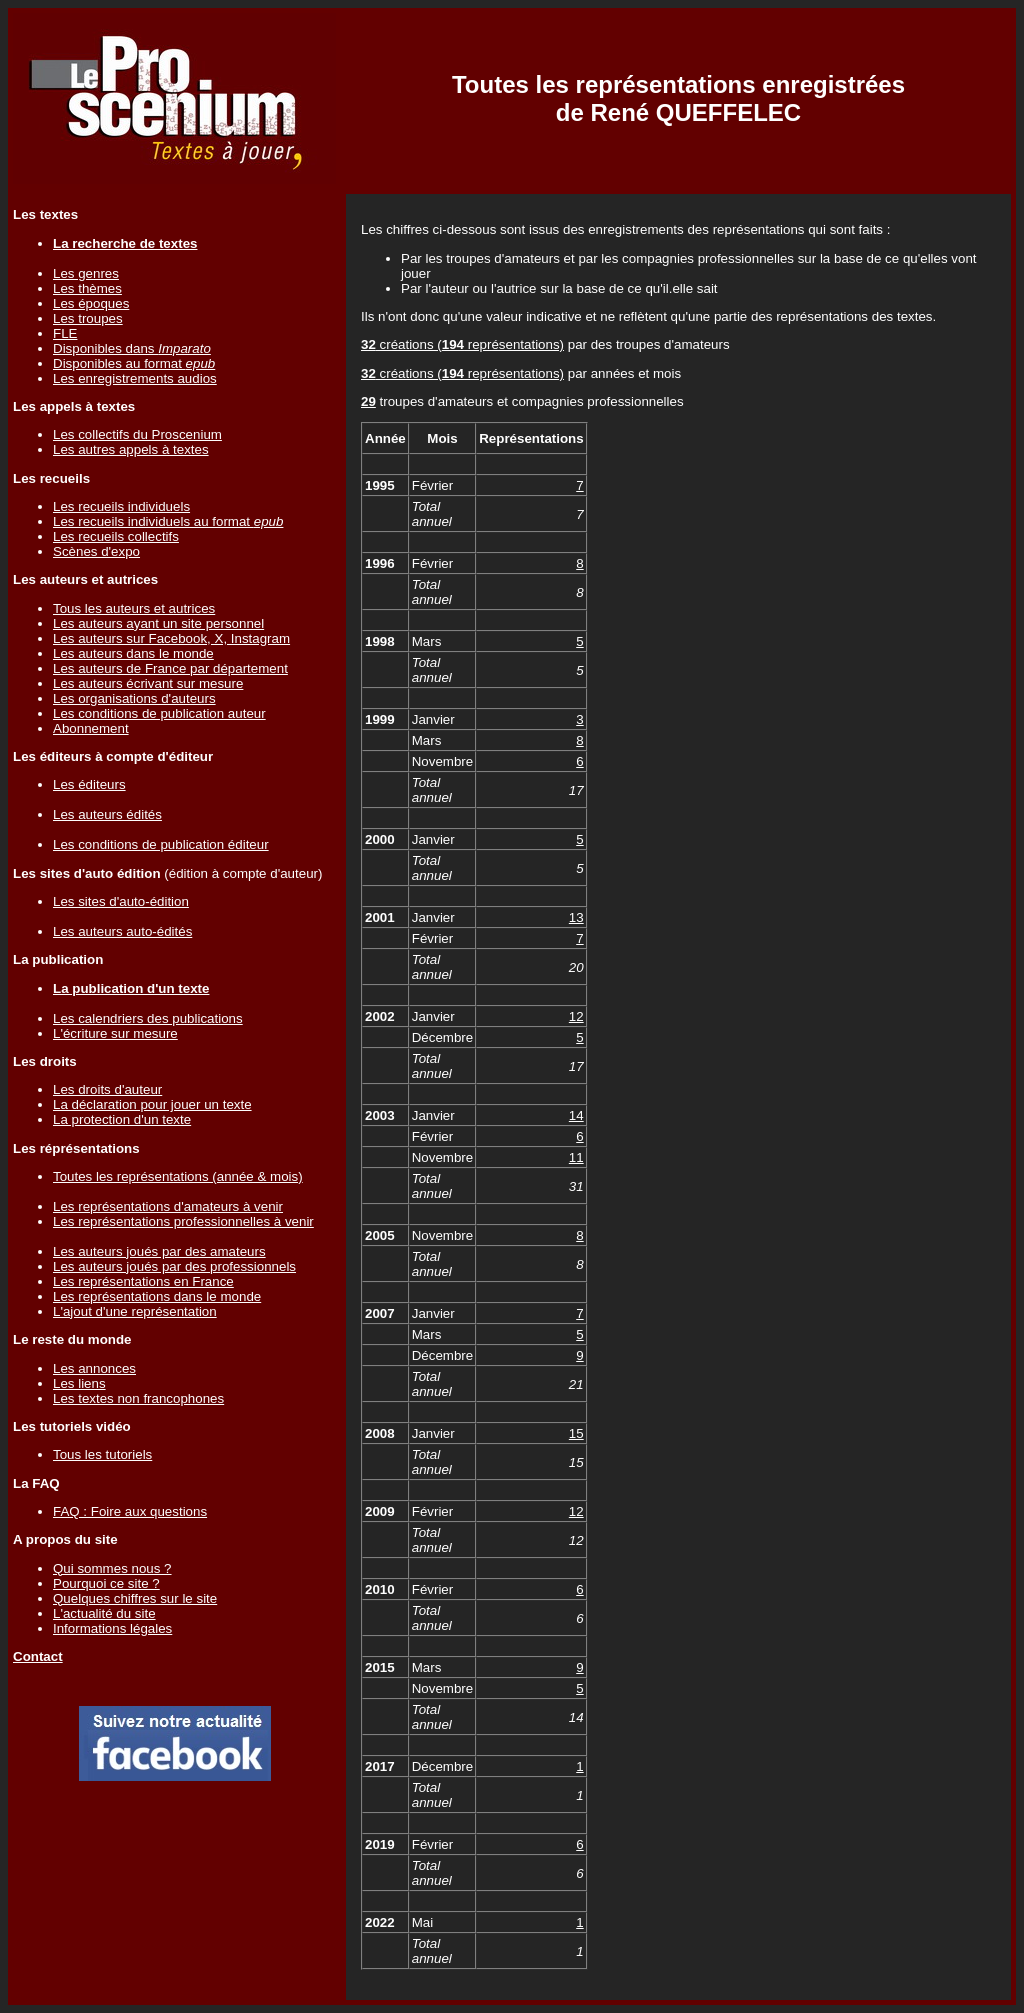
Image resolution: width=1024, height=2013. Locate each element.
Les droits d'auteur (107, 1089)
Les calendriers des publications (148, 1018)
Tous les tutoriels (102, 1454)
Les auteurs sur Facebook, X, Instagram (171, 638)
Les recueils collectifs (116, 536)
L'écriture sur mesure (115, 1033)
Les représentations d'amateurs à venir (168, 1206)
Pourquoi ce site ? (106, 1583)
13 (576, 917)
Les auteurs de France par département (170, 668)
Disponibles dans (132, 348)
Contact (38, 1656)
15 (576, 1433)
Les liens (79, 1383)
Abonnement (91, 728)
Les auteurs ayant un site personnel (158, 623)
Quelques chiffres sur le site (135, 1598)
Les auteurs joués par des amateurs (159, 1251)
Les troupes (88, 318)
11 (576, 1157)
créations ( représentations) (462, 344)
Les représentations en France (143, 1281)
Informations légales (112, 1628)
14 (576, 1115)
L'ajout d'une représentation (135, 1311)
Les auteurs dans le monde (133, 653)
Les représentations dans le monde (157, 1296)
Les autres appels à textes (131, 449)
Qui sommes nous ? (112, 1568)
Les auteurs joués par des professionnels (174, 1266)
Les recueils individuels (121, 506)
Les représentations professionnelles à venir (183, 1221)
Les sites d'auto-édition (121, 901)
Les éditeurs (89, 784)
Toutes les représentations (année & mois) (178, 1176)
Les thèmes (87, 288)
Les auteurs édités (107, 814)
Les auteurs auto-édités (122, 931)
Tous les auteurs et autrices (134, 608)
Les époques (91, 303)
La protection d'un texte (122, 1119)
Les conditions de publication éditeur (161, 844)
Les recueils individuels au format (168, 521)
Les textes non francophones (138, 1398)
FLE (65, 333)
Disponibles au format (134, 363)
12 (576, 1016)
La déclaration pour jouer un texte (152, 1104)
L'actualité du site (104, 1613)
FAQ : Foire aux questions (130, 1511)
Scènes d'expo (96, 551)
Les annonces (94, 1368)
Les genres (86, 273)
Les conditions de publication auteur (159, 713)
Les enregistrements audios (135, 378)
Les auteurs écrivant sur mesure (148, 683)
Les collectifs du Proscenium (137, 434)
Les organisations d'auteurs (134, 698)
